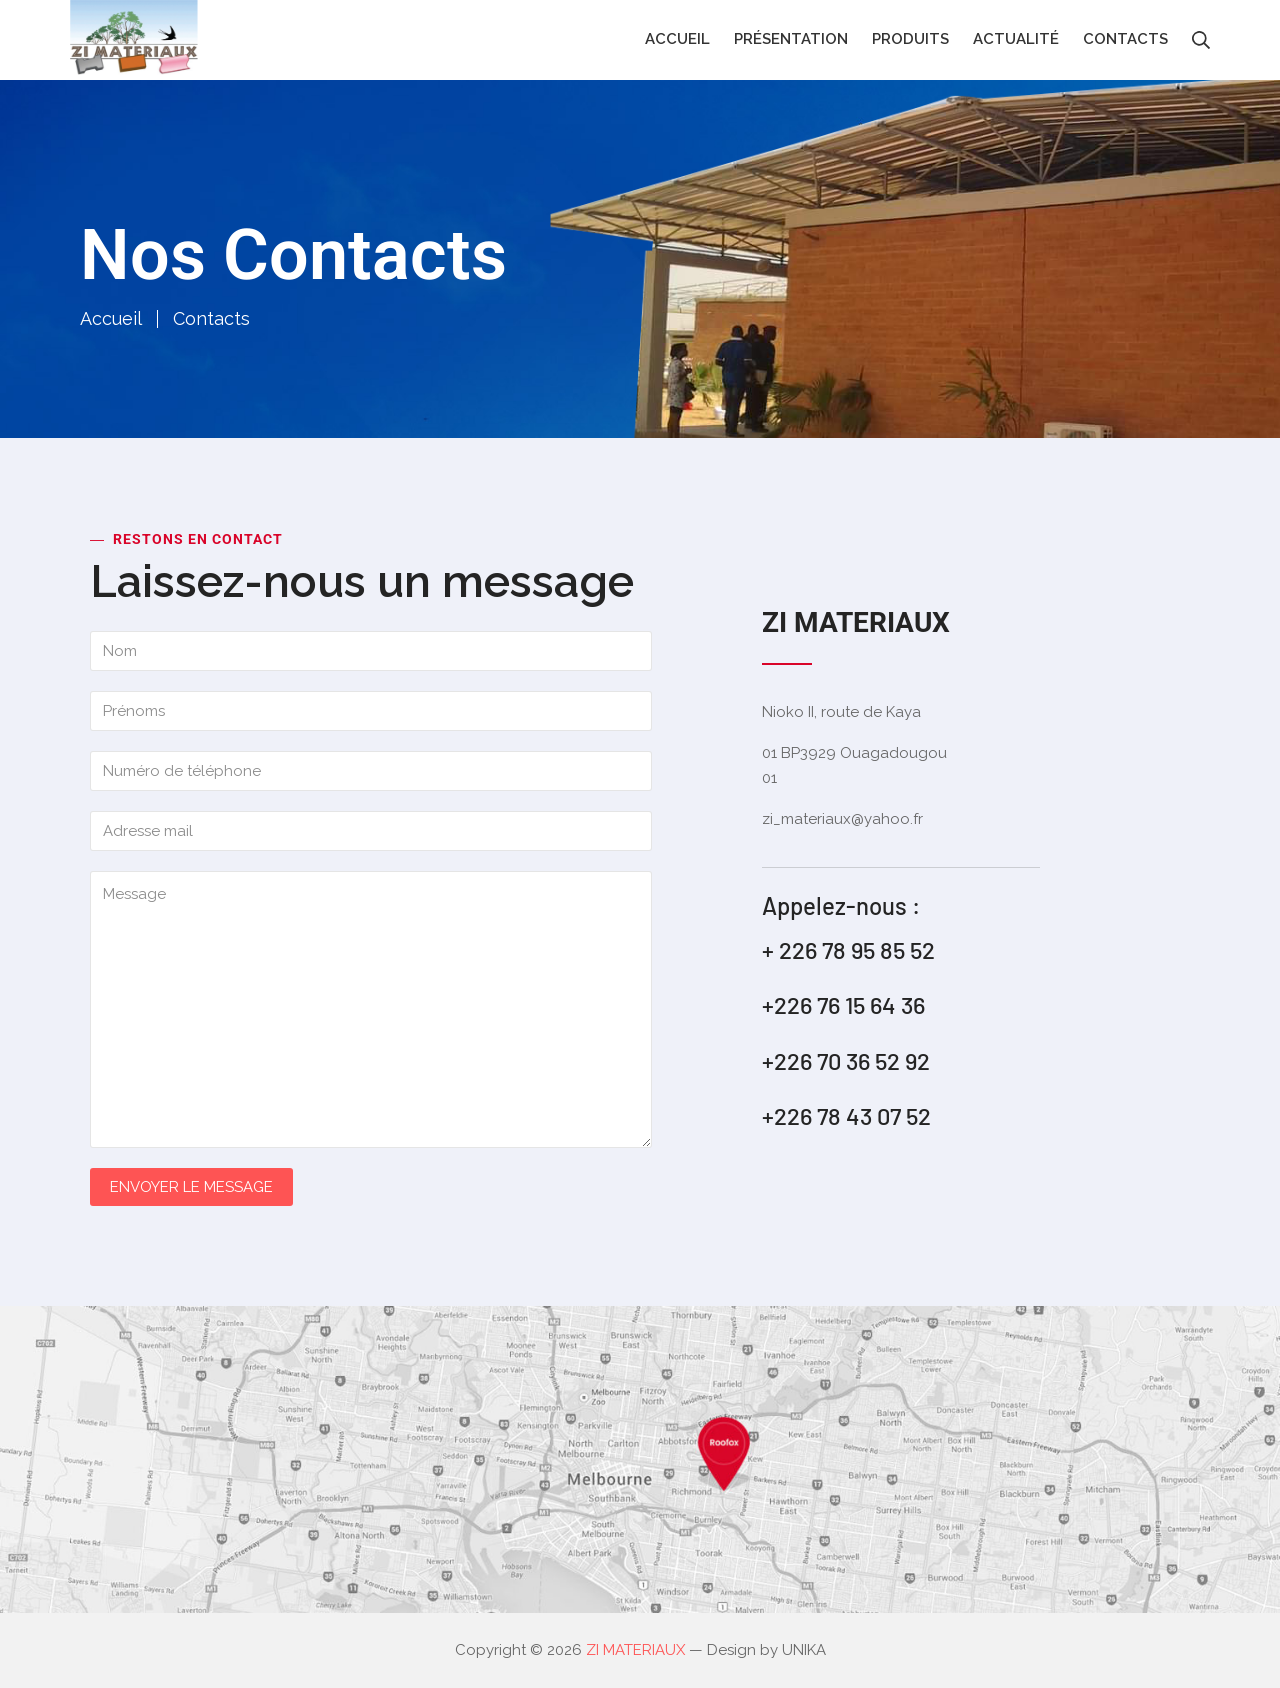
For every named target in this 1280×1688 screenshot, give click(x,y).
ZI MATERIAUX (635, 1650)
